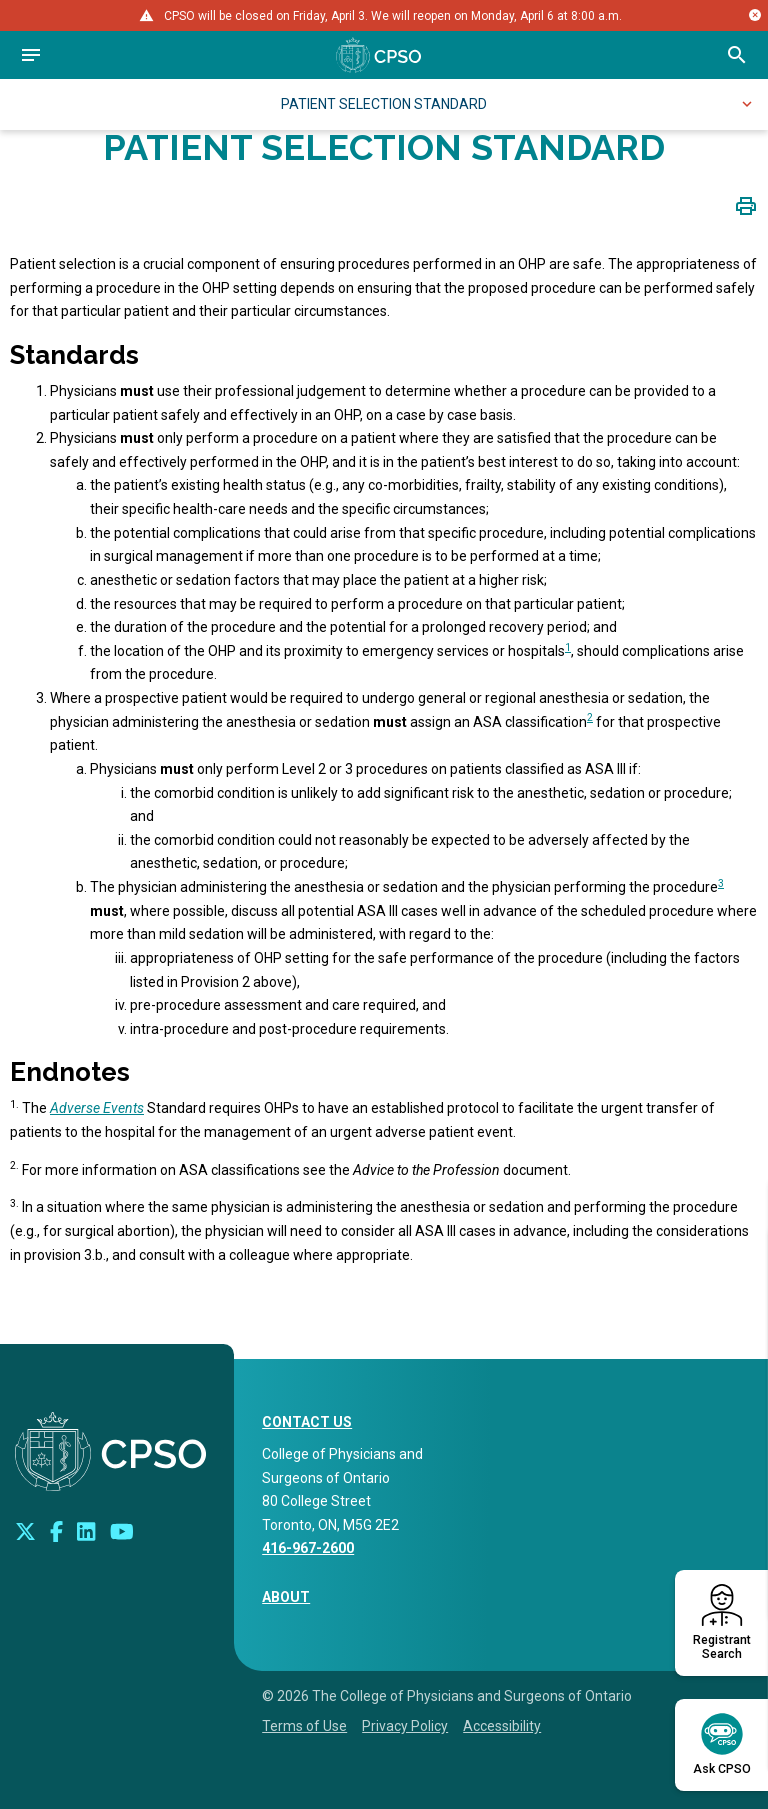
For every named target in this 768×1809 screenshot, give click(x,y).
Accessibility (502, 1726)
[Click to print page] (746, 206)
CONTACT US (307, 1422)
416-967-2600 (308, 1548)
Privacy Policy (405, 1726)
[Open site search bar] (737, 55)
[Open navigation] (31, 55)
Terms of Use (304, 1726)
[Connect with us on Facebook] (56, 1531)
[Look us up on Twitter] (25, 1531)
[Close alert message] (755, 15)
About (286, 1597)
